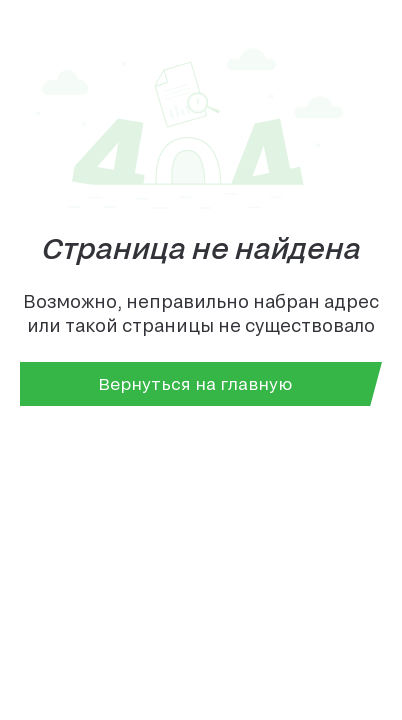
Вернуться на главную (195, 383)
